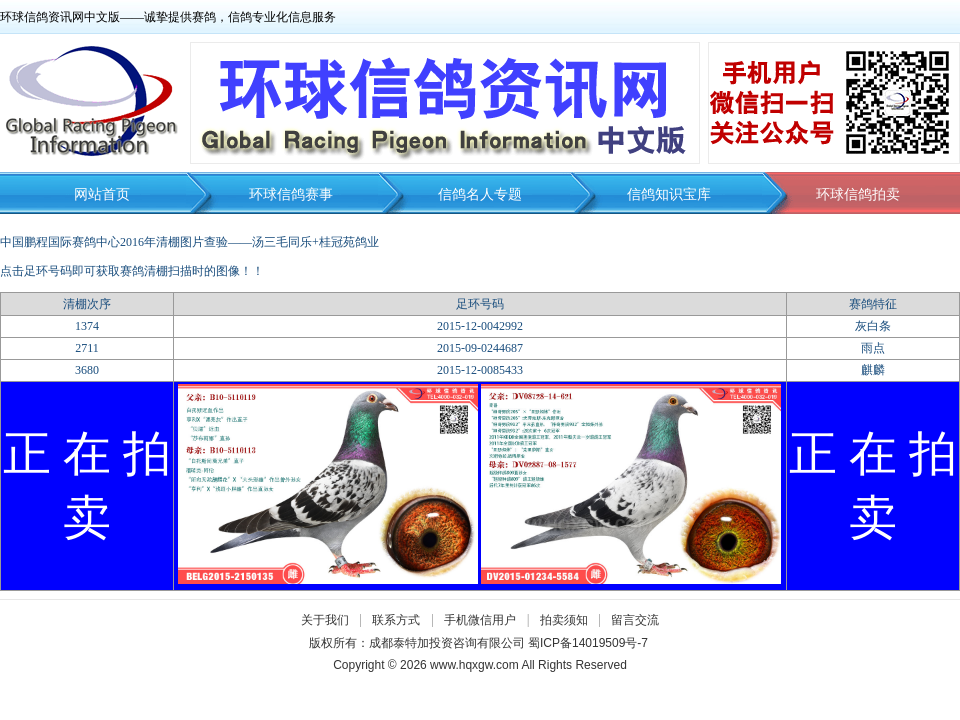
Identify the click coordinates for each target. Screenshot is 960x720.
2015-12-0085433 (480, 370)
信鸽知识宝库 (669, 194)
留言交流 (635, 620)
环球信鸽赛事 (291, 194)
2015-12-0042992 (480, 326)
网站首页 (102, 194)
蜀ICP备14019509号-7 (588, 643)
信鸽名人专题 (480, 194)
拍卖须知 (569, 620)
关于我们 (325, 620)
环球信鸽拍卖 (858, 194)
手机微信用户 (480, 620)
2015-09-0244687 (480, 348)
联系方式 (396, 620)
